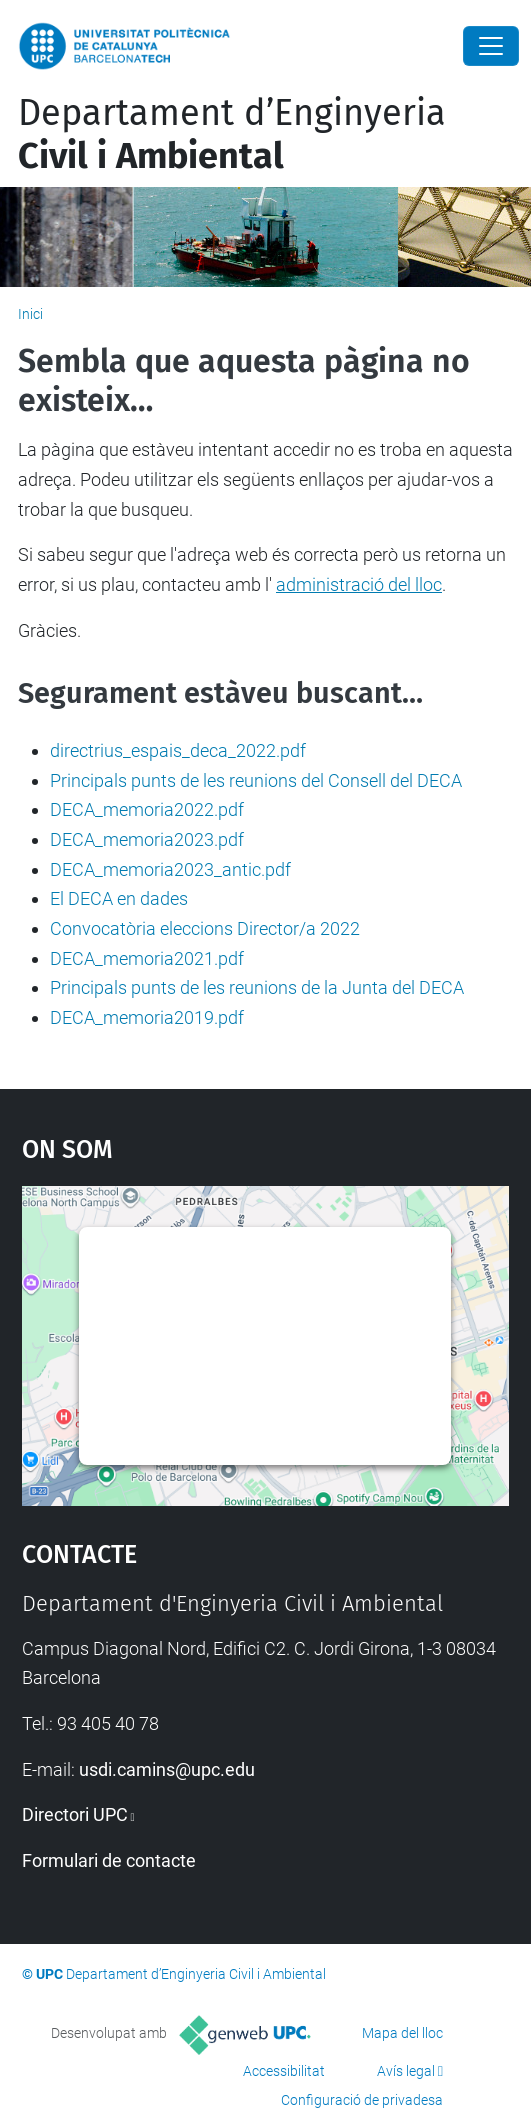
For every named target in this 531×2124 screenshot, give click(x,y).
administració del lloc (359, 584)
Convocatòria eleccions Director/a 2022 (205, 928)
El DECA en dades (119, 898)
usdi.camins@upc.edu (167, 1769)
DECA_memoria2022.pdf (147, 809)
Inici (30, 314)
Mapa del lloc (402, 2033)
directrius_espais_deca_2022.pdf (178, 750)
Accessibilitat (284, 2071)
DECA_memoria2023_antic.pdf (170, 869)
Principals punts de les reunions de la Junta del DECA (257, 987)
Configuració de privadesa (362, 2100)
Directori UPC (75, 1814)
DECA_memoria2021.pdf (147, 958)
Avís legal (406, 2071)
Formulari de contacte (109, 1860)
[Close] (491, 46)
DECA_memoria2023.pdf (147, 839)
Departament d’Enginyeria (232, 134)
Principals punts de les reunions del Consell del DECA (256, 780)
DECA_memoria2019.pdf (147, 1017)
